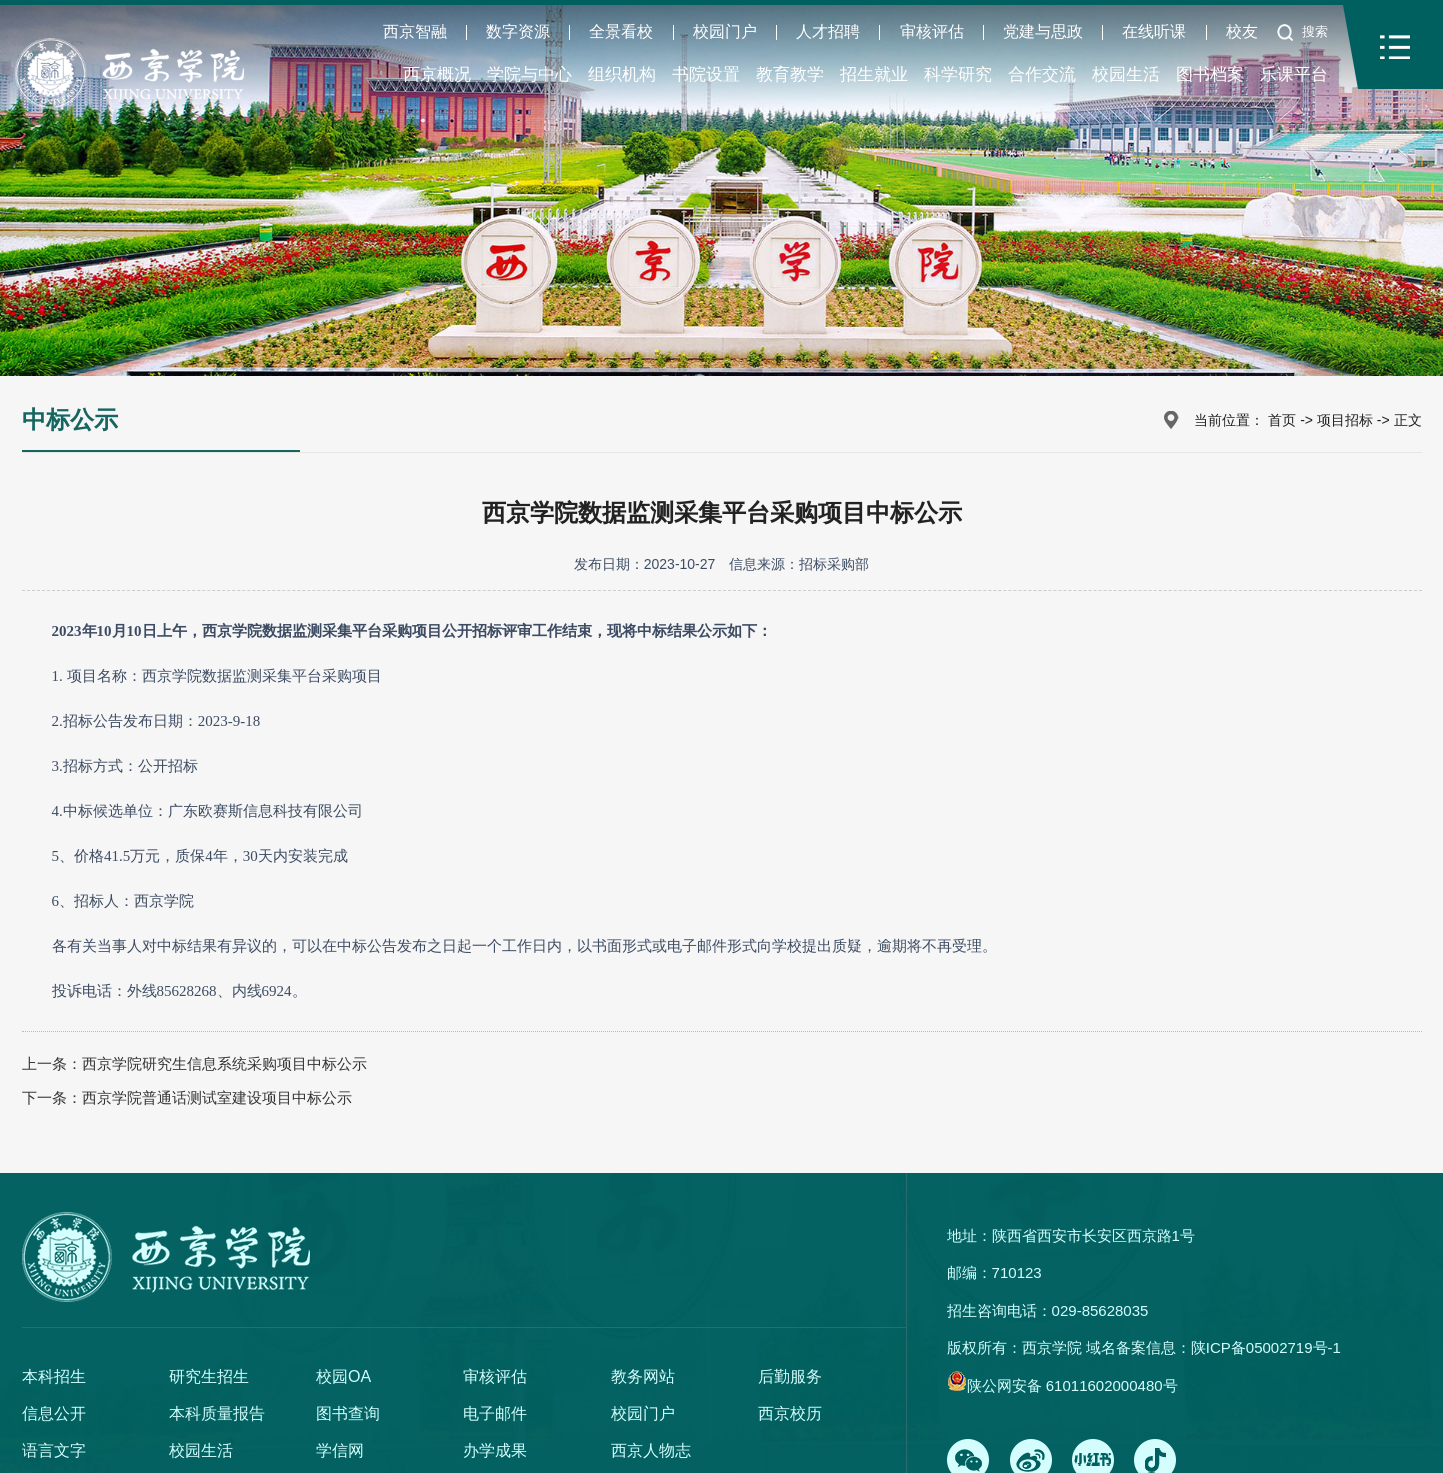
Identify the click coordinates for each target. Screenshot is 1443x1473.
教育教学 (790, 74)
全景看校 (621, 32)
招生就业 (874, 74)
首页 (1282, 420)
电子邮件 (495, 1413)
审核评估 (932, 32)
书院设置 (706, 74)
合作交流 (1042, 74)
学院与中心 (529, 74)
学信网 (340, 1450)
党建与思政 (1043, 32)
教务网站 (643, 1376)
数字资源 (518, 32)
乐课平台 (1294, 74)
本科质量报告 (217, 1413)
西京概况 (437, 74)
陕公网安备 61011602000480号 (1072, 1385)
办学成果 (495, 1450)
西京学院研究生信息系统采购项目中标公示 (224, 1063)
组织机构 (622, 74)
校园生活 (1126, 74)
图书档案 (1210, 74)
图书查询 (348, 1413)
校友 (1242, 32)
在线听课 (1154, 32)
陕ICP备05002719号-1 (1266, 1347)
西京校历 (790, 1413)
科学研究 (958, 74)
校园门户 (725, 32)
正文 (1408, 420)
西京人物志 (651, 1450)
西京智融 (415, 32)
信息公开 (54, 1413)
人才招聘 (828, 32)
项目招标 (1345, 420)
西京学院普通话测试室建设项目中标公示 (217, 1097)
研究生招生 (209, 1376)
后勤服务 (790, 1376)
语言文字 (54, 1450)
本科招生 (54, 1376)
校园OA (343, 1376)
